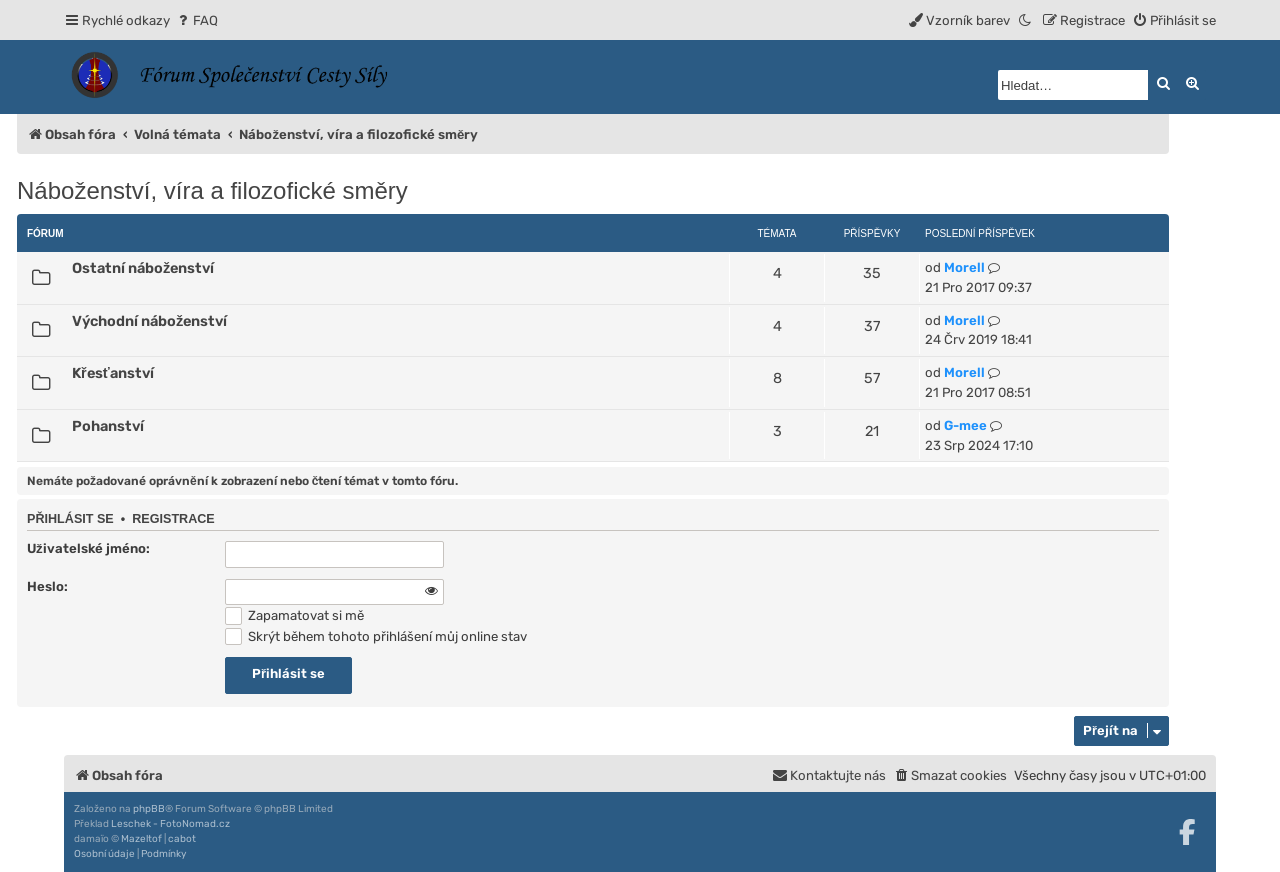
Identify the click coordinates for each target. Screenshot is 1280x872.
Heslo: (47, 586)
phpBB (149, 809)
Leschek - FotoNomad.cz (170, 824)
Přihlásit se (70, 519)
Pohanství (108, 426)
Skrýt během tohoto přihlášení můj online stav (376, 636)
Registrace (173, 519)
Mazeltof (141, 839)
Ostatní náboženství (143, 268)
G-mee (965, 425)
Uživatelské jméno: (88, 548)
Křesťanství (113, 373)
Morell (964, 267)
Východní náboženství (149, 321)
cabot (182, 839)
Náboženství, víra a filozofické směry (212, 190)
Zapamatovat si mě (294, 615)
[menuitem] (196, 20)
